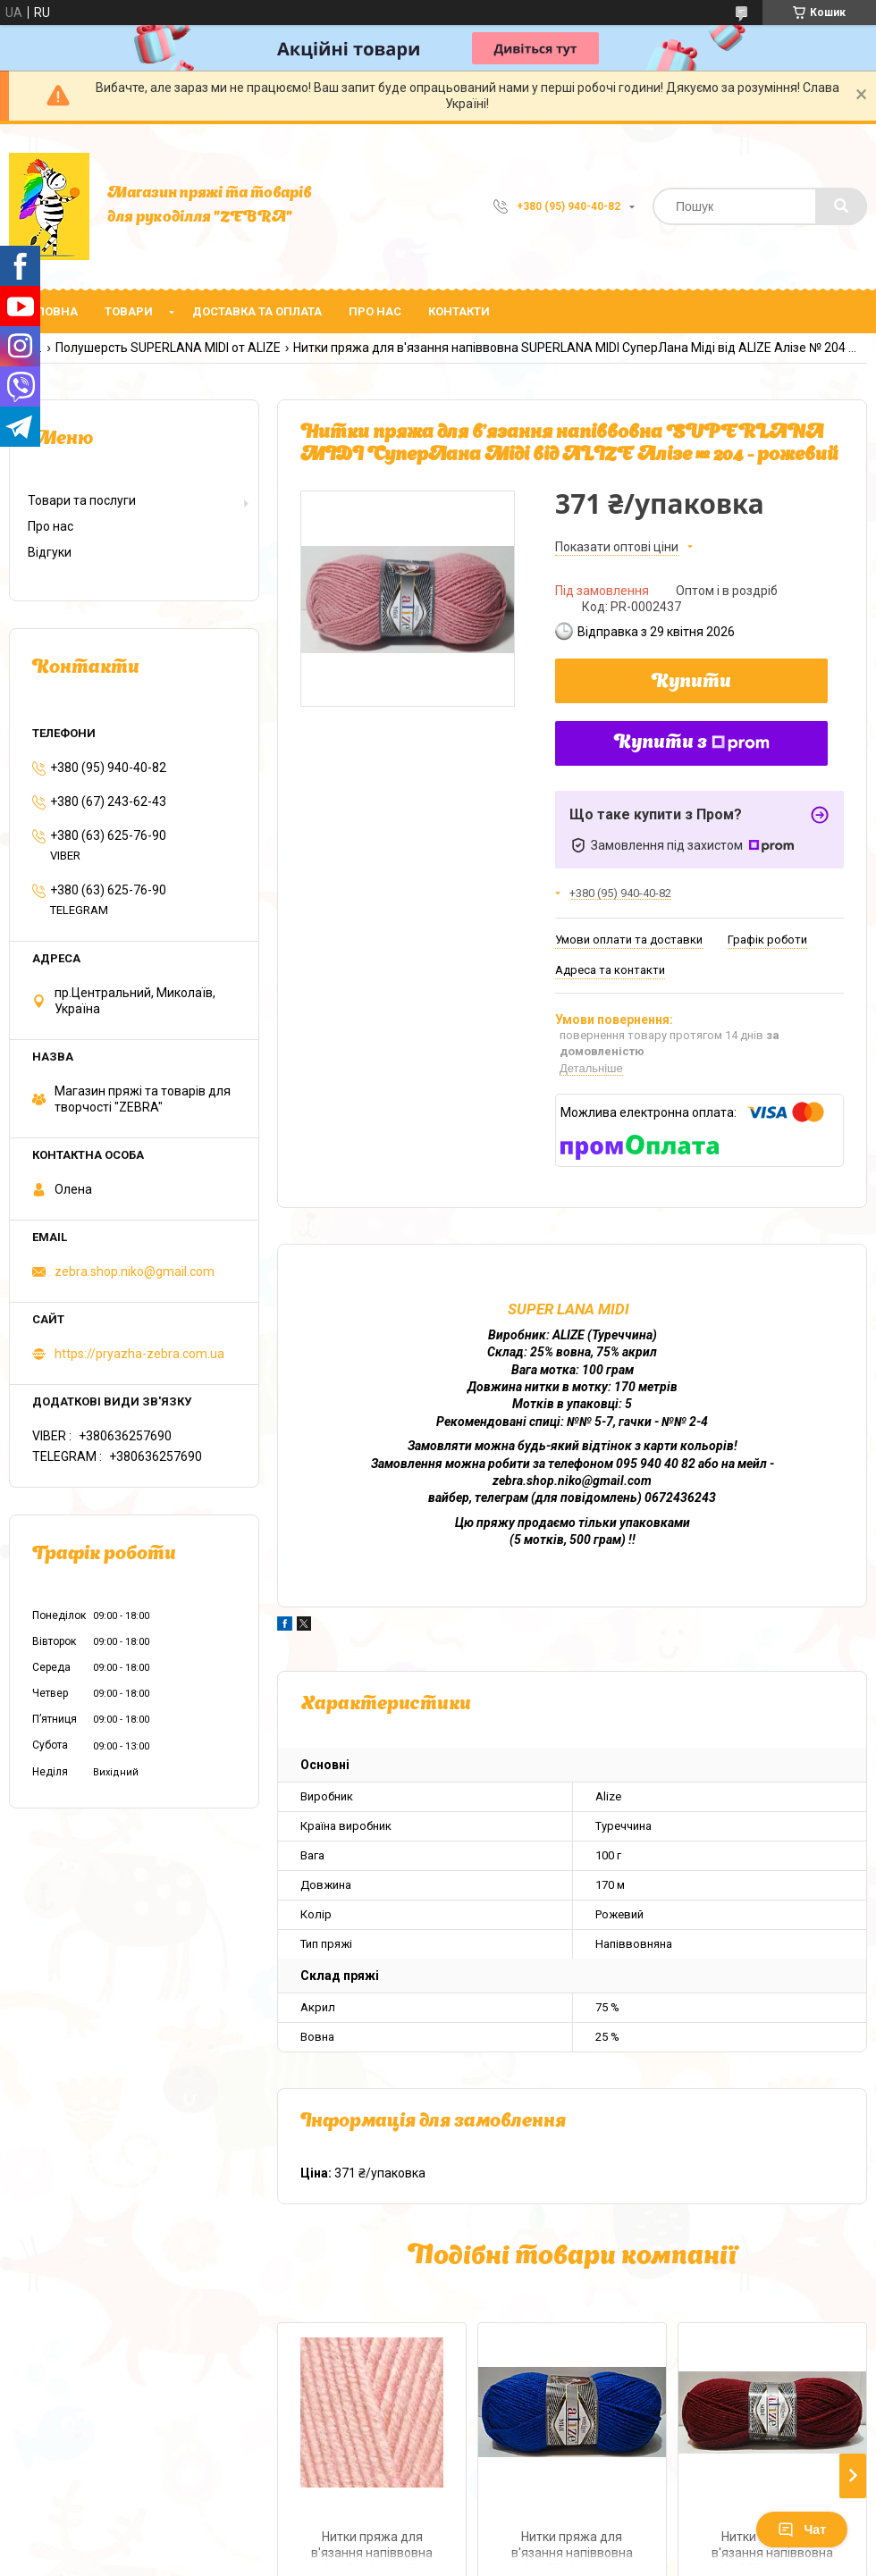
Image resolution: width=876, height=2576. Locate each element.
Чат (802, 2529)
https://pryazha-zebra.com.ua (139, 1354)
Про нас (375, 311)
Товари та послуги (82, 500)
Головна (50, 311)
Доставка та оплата (257, 311)
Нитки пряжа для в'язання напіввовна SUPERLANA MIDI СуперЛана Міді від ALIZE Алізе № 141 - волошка (572, 2547)
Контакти (459, 311)
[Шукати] (841, 206)
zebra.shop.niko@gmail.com (135, 1271)
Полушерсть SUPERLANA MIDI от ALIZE (168, 347)
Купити (691, 683)
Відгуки (50, 552)
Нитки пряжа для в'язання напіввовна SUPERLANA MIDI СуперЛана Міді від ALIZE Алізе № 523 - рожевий (372, 2547)
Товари (129, 311)
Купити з (692, 743)
